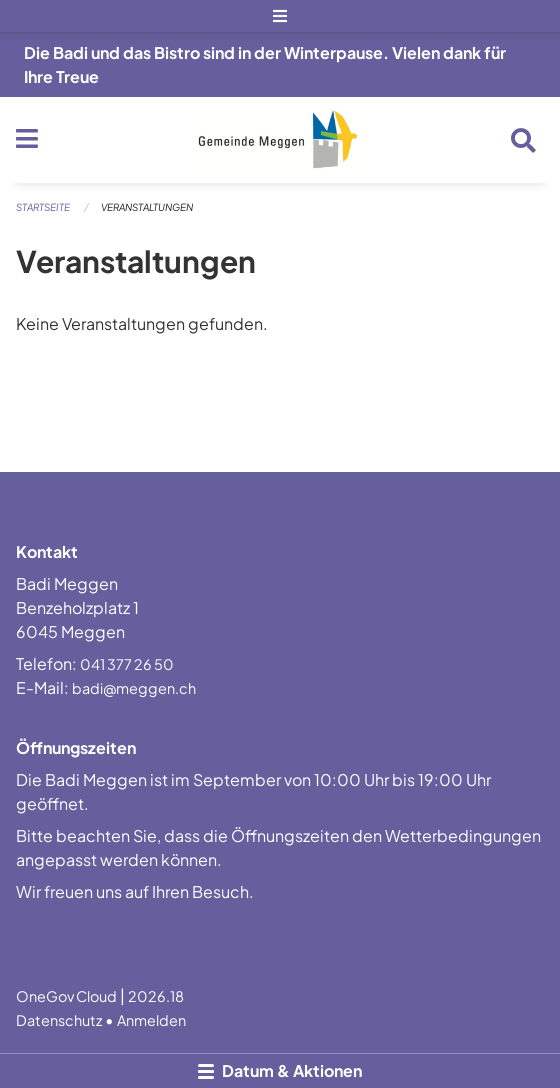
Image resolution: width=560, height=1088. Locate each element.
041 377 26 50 (127, 664)
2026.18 (156, 996)
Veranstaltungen (147, 207)
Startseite (43, 207)
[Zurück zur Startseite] (280, 140)
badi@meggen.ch (134, 688)
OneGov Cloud (66, 996)
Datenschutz (59, 1020)
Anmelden (151, 1020)
